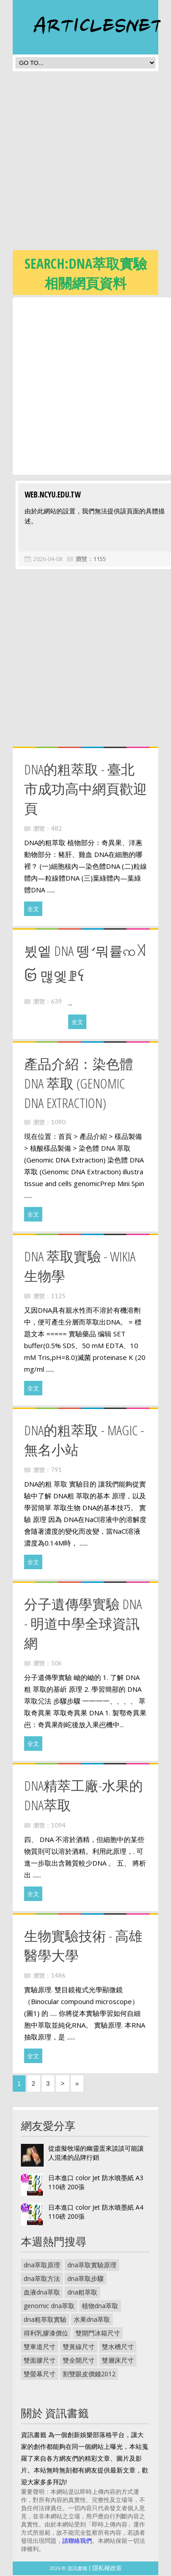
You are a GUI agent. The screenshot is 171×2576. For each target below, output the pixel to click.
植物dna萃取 (100, 2306)
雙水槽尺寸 (118, 2347)
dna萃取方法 (42, 2279)
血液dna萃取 (42, 2293)
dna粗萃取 (82, 2293)
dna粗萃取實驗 (45, 2320)
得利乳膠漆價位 (46, 2334)
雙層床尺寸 (118, 2361)
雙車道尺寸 (39, 2347)
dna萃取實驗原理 (91, 2265)
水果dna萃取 (92, 2320)
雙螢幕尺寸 (39, 2374)
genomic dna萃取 (49, 2306)
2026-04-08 (45, 560)
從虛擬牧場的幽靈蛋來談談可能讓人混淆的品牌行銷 (96, 2153)
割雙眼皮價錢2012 (89, 2374)
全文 (33, 910)
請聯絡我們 (77, 2541)
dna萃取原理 (42, 2265)
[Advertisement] (85, 163)
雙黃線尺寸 (79, 2347)
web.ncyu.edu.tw (50, 495)
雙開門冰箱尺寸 (97, 2334)
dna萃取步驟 (85, 2279)
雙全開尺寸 (79, 2361)
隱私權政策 (107, 2568)
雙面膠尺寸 (39, 2361)
